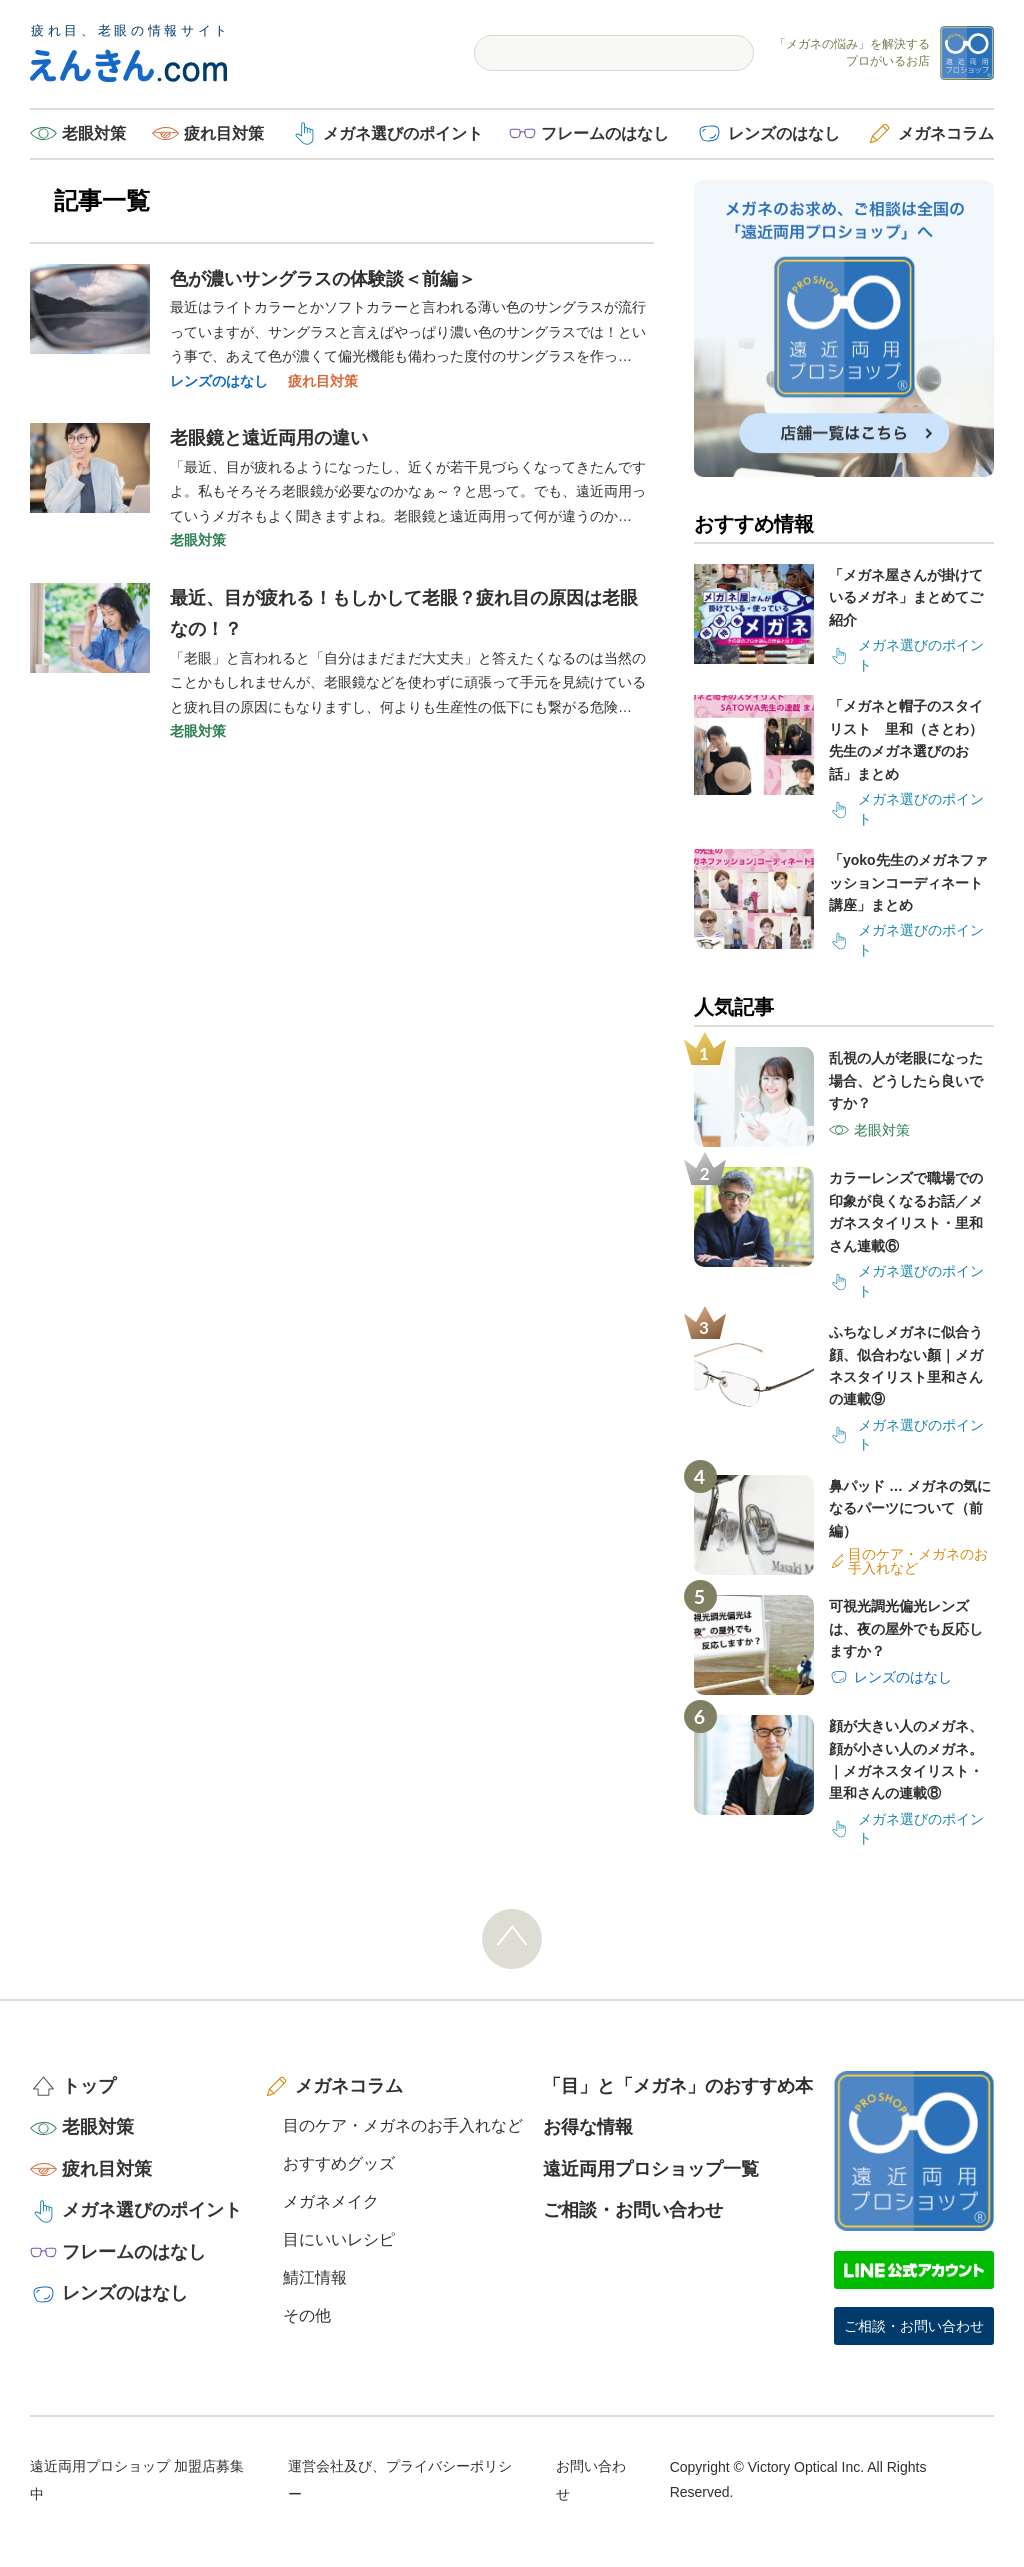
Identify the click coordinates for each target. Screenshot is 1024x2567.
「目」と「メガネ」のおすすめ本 (678, 2086)
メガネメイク (331, 2201)
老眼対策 (94, 133)
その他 (307, 2315)
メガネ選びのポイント (403, 133)
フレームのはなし (605, 133)
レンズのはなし (784, 133)
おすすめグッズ (339, 2163)
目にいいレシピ (339, 2239)
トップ (89, 2086)
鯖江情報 (315, 2277)
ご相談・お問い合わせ (633, 2210)
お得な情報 (588, 2127)
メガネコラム (946, 133)
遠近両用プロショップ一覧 (651, 2169)
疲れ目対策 (224, 133)
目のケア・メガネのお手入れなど (403, 2125)
